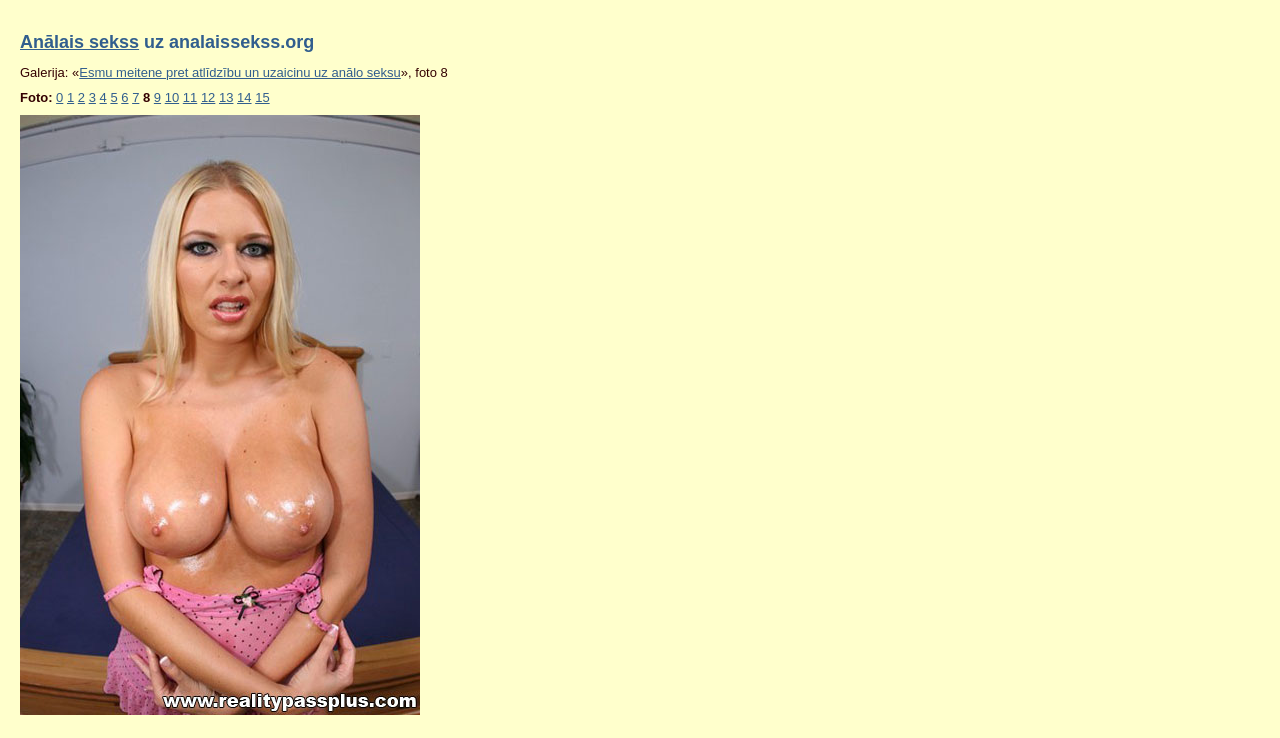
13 (226, 97)
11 (190, 97)
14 (244, 97)
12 (208, 97)
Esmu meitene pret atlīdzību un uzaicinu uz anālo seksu (240, 72)
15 (262, 97)
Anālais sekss (79, 42)
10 (172, 97)
